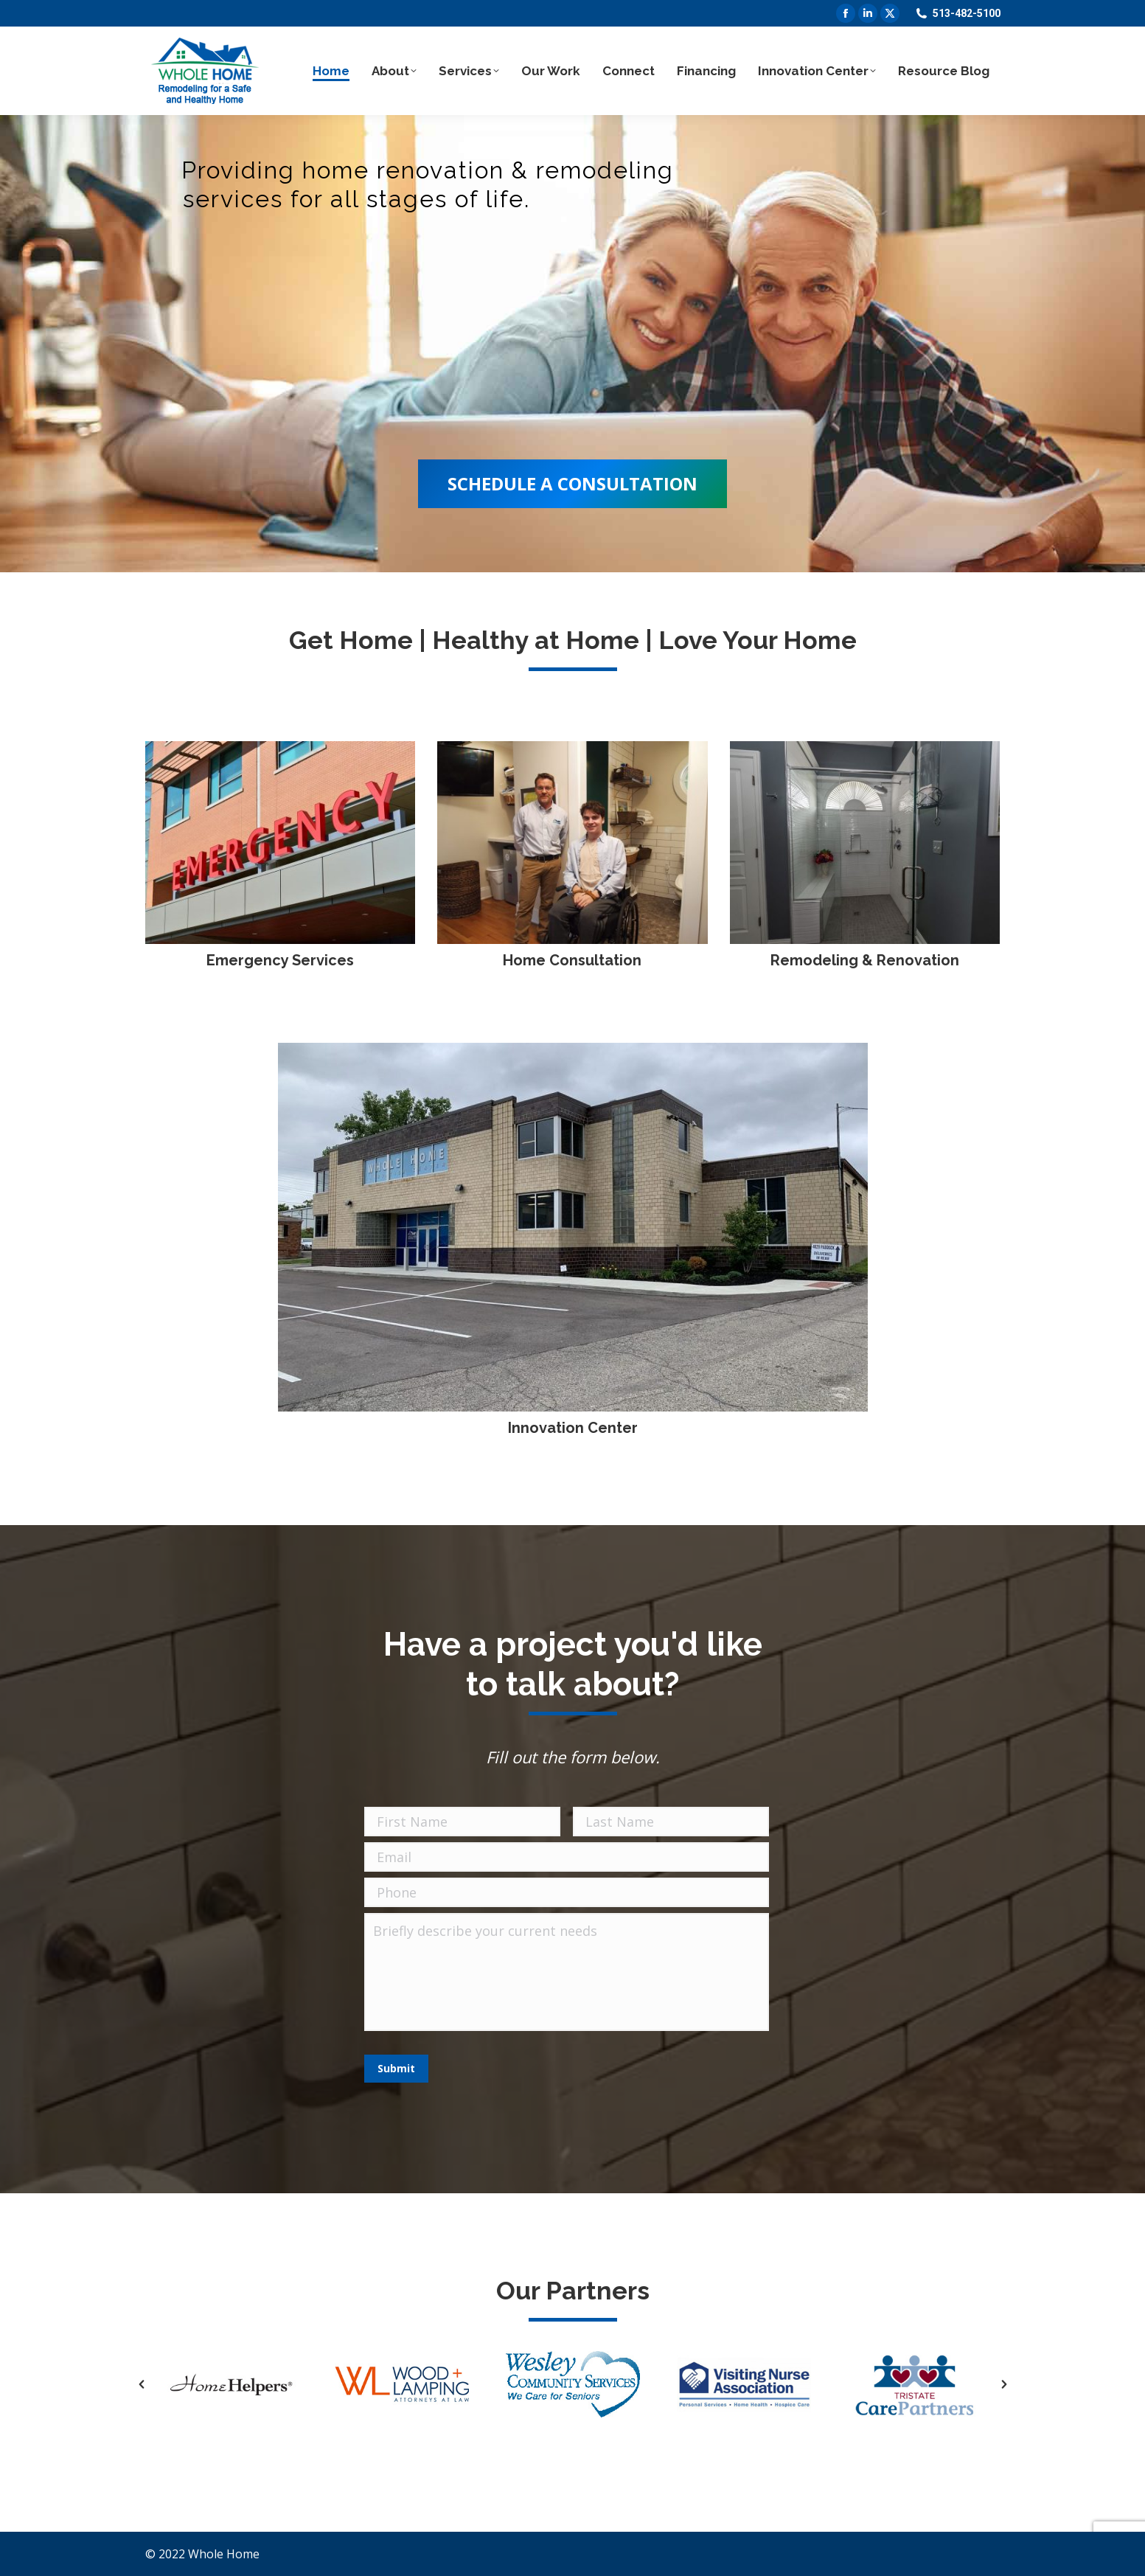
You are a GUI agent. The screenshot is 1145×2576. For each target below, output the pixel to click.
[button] (141, 2384)
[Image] (280, 842)
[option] (231, 2384)
